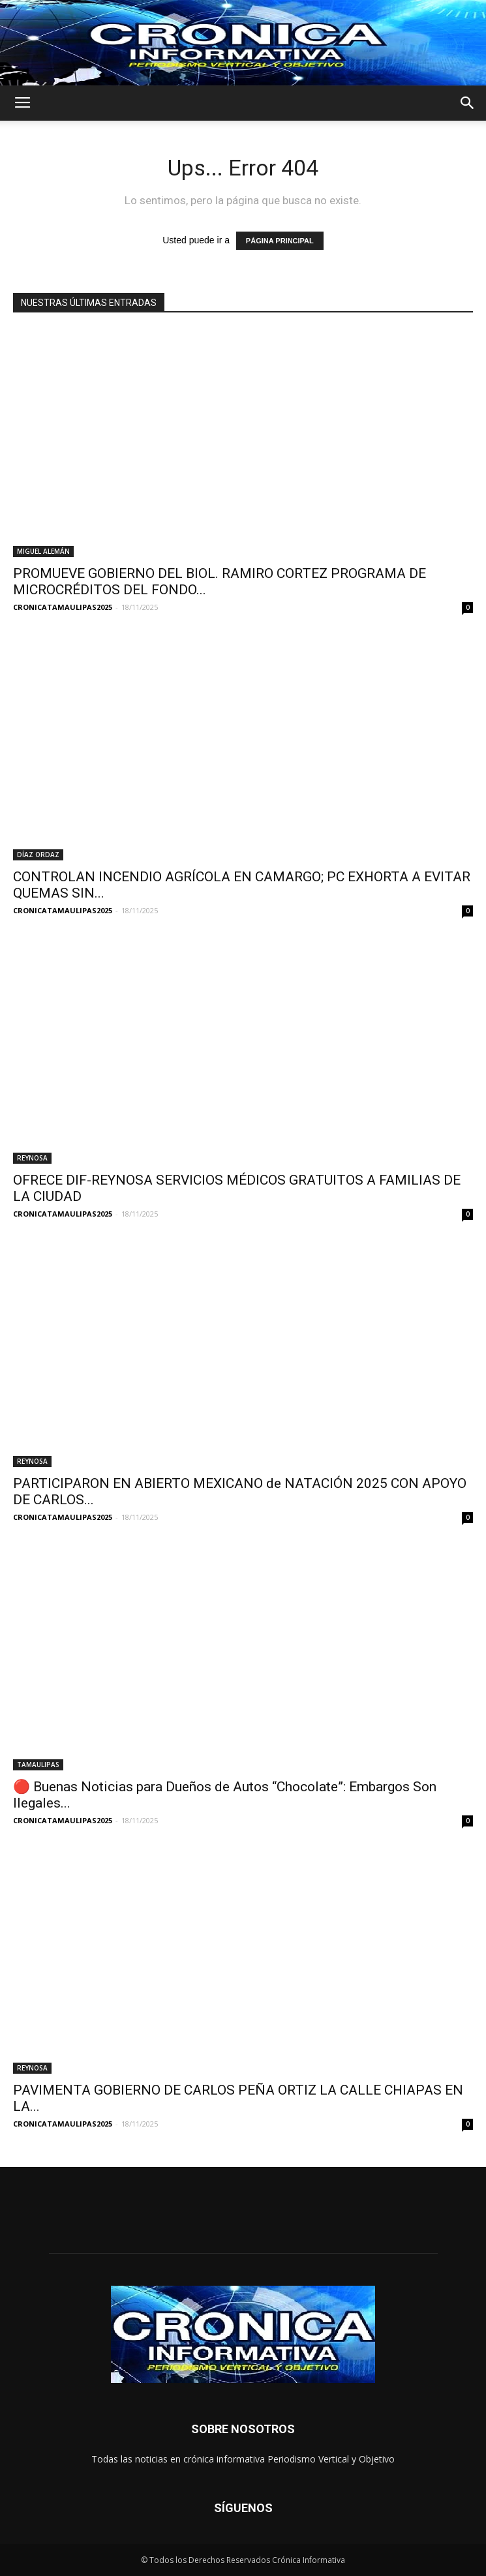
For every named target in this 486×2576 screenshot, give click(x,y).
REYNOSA (32, 1157)
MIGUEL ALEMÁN (43, 551)
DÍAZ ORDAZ (38, 854)
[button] (467, 103)
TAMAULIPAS (38, 1764)
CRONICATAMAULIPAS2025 (62, 607)
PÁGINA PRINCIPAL (280, 241)
